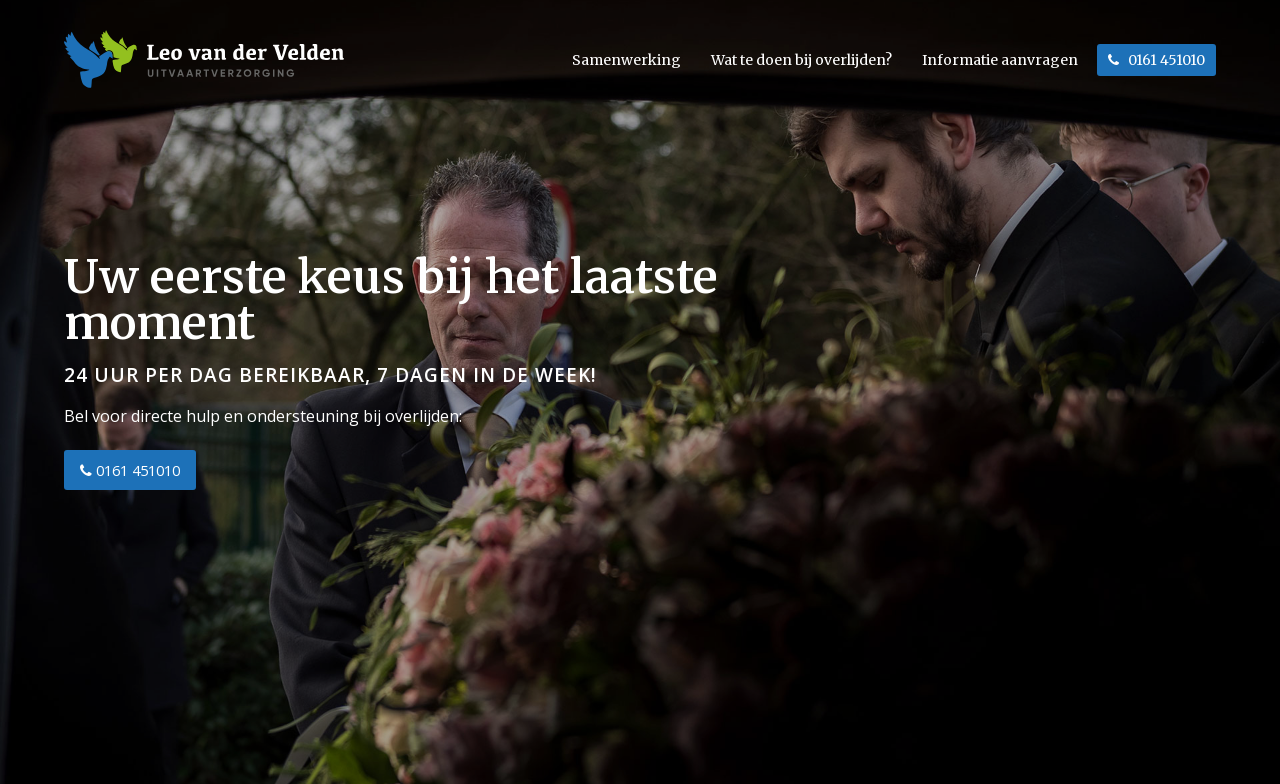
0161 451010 (130, 470)
